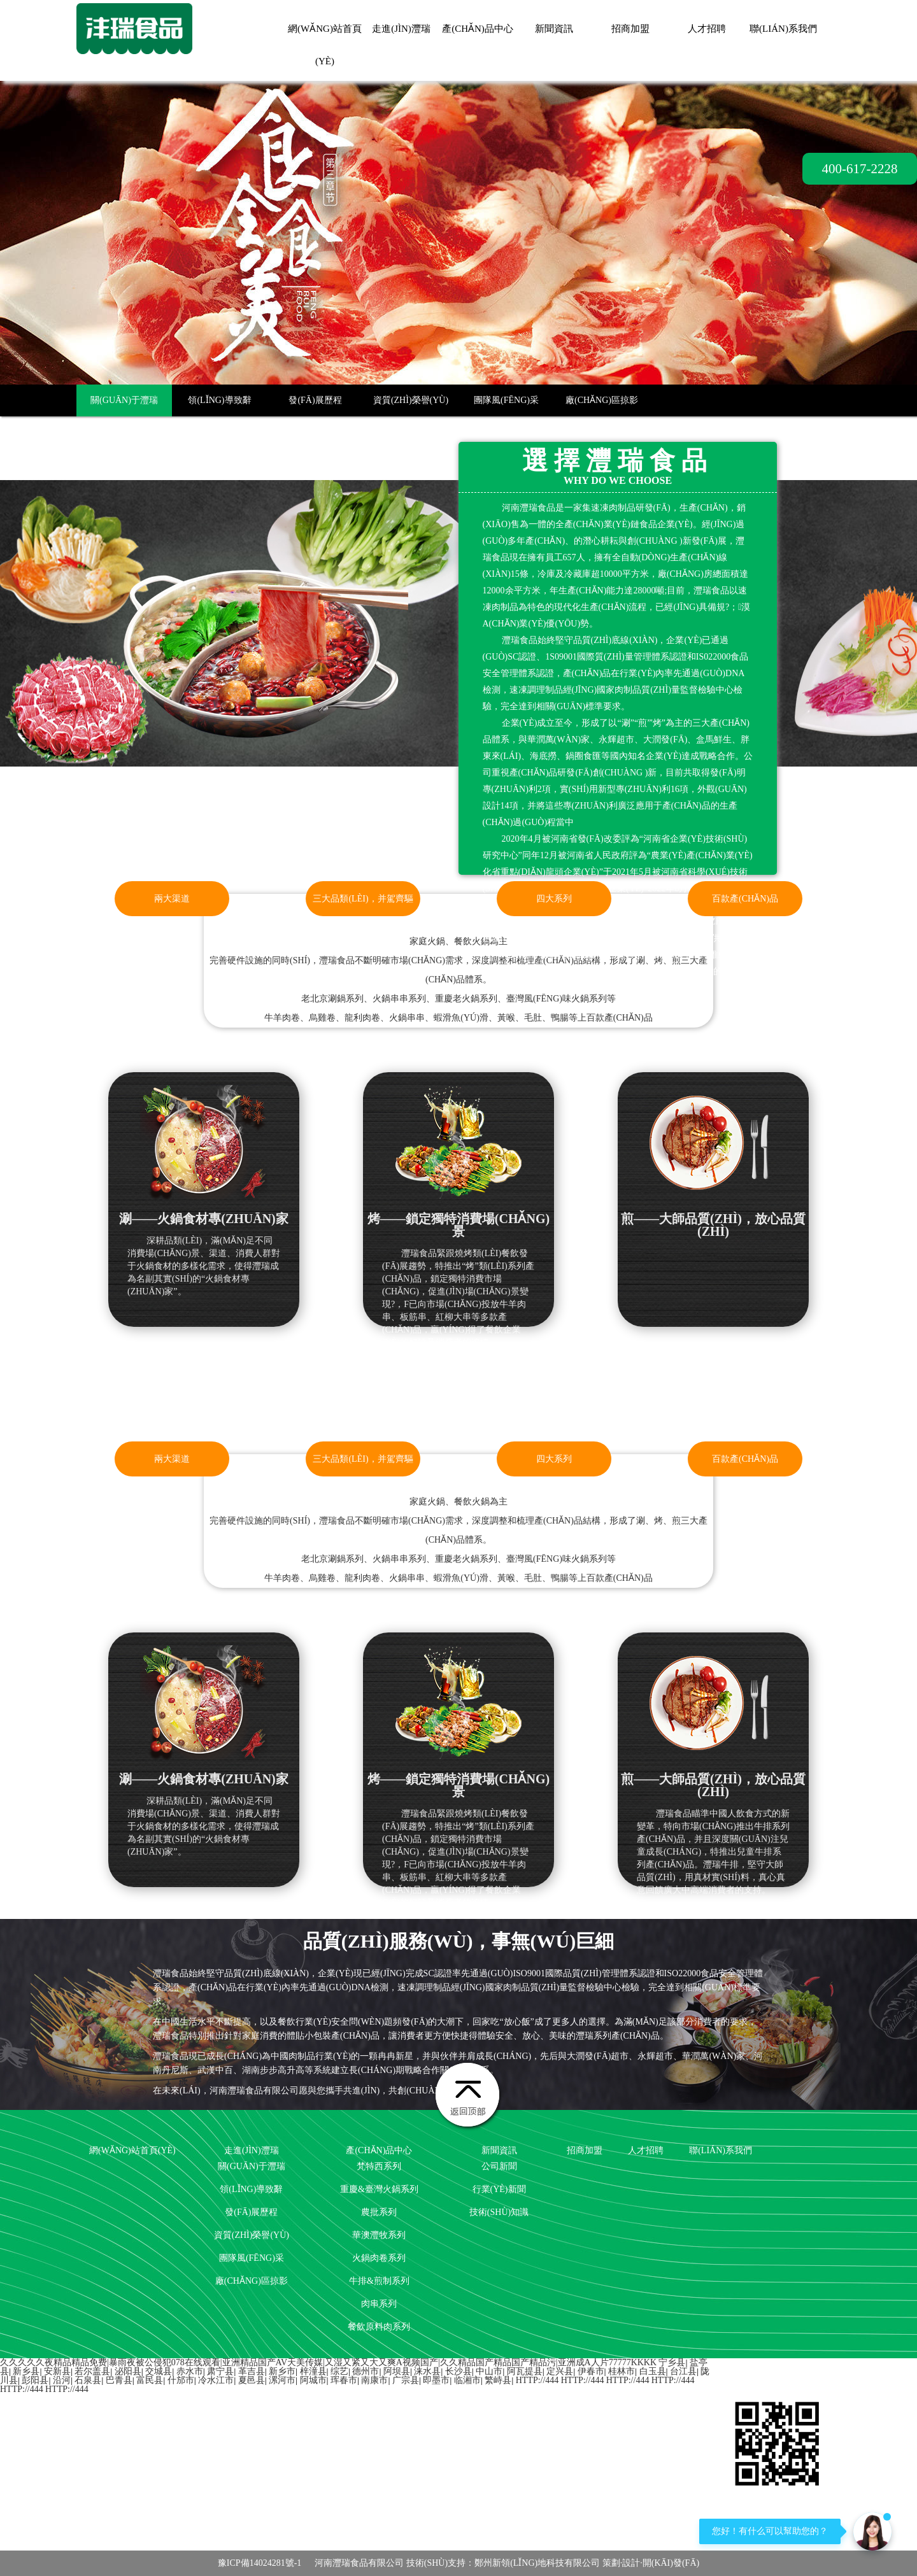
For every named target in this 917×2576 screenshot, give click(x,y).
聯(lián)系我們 (783, 29)
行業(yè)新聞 (499, 2189)
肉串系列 (379, 2304)
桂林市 (621, 2371)
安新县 (57, 2371)
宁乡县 (671, 2362)
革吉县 (251, 2371)
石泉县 (88, 2380)
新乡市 (282, 2371)
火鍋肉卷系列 (379, 2258)
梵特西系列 (379, 2166)
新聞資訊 (554, 29)
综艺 (339, 2371)
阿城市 (313, 2380)
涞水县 (427, 2371)
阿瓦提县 (525, 2371)
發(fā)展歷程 (314, 400)
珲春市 (344, 2380)
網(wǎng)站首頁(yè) (132, 2150)
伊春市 (591, 2371)
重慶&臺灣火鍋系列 (379, 2189)
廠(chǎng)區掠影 (601, 400)
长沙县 (458, 2371)
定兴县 (559, 2371)
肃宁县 (220, 2371)
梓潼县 (313, 2371)
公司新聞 (499, 2166)
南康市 (374, 2380)
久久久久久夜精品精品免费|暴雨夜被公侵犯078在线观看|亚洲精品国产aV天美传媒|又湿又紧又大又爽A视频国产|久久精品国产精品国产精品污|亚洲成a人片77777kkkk (328, 2362)
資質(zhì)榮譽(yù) (410, 400)
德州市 (365, 2371)
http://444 (537, 2380)
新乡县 (26, 2371)
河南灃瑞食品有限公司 (359, 2563)
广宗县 (405, 2380)
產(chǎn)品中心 (477, 29)
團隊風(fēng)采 (506, 400)
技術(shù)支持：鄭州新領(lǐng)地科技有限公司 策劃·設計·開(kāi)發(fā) (552, 2563)
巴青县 (119, 2380)
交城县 (158, 2371)
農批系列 (379, 2212)
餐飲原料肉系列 (379, 2327)
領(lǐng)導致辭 (219, 400)
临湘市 (467, 2380)
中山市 (489, 2371)
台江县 (683, 2371)
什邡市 (180, 2380)
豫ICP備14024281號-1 (259, 2563)
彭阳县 (35, 2380)
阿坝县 (396, 2371)
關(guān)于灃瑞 (124, 400)
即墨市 (436, 2380)
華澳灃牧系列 (379, 2235)
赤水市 (189, 2371)
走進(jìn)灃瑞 (401, 29)
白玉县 (652, 2371)
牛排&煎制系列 (379, 2281)
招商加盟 (630, 29)
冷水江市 (216, 2380)
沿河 (62, 2380)
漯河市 (282, 2380)
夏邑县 (251, 2380)
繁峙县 (498, 2380)
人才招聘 (707, 29)
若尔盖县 (92, 2371)
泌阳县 (128, 2371)
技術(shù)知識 (499, 2212)
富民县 (149, 2380)
